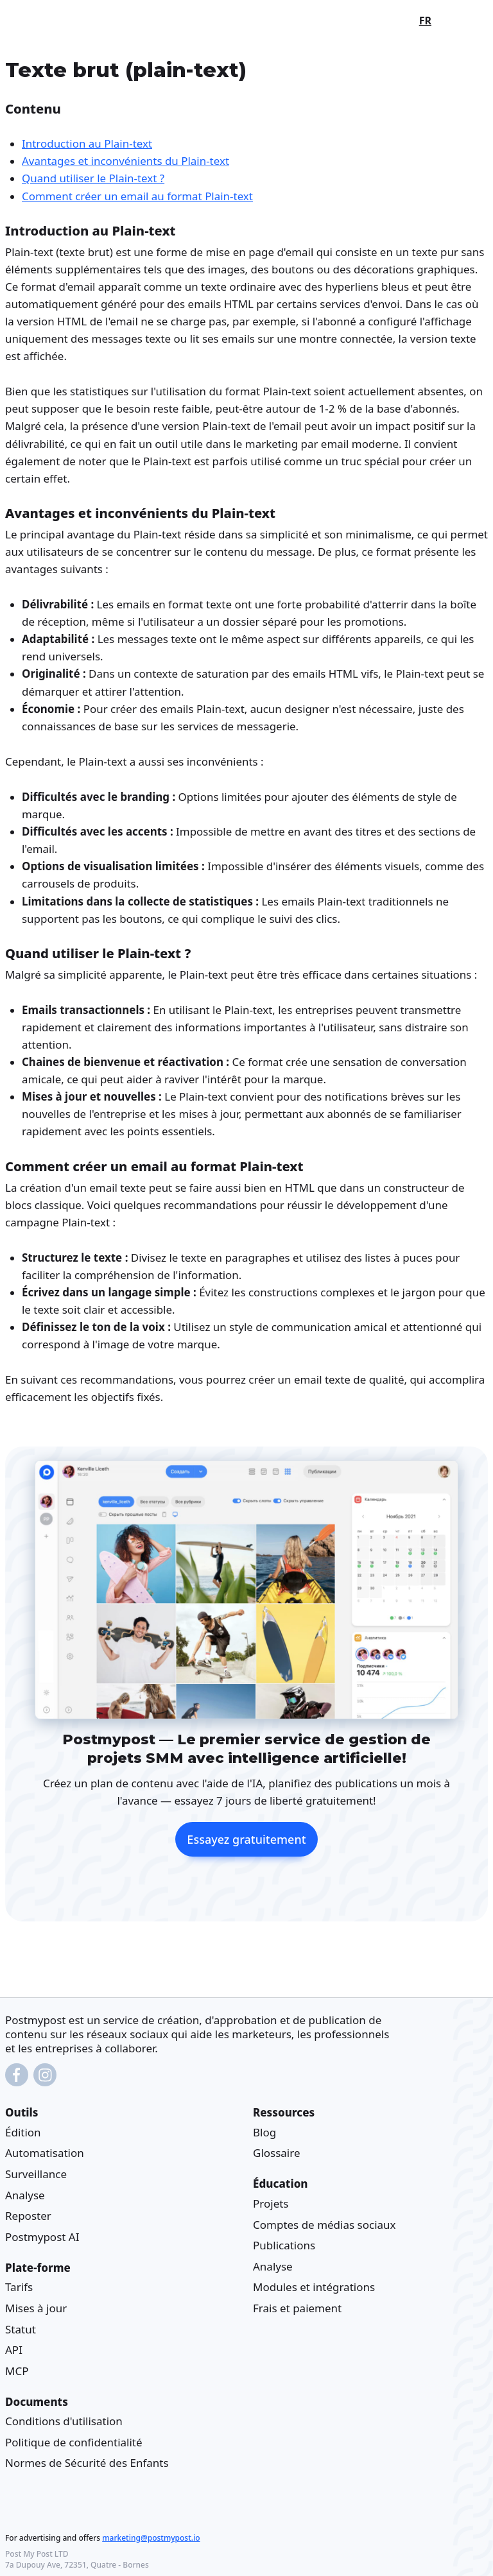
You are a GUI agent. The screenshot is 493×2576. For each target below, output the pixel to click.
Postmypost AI (42, 2236)
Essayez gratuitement (246, 1839)
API (13, 2349)
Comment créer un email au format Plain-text (137, 195)
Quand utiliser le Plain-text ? (93, 178)
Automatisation (44, 2152)
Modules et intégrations (314, 2287)
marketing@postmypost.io (151, 2537)
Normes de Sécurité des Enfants (87, 2462)
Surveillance (36, 2174)
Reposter (28, 2215)
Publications (284, 2245)
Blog (264, 2131)
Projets (271, 2203)
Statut (20, 2328)
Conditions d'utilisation (64, 2421)
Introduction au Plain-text (87, 143)
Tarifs (19, 2287)
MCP (16, 2370)
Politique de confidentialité (74, 2441)
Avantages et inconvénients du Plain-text (125, 160)
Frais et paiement (297, 2307)
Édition (23, 2131)
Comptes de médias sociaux (324, 2224)
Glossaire (276, 2152)
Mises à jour (36, 2307)
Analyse (25, 2194)
